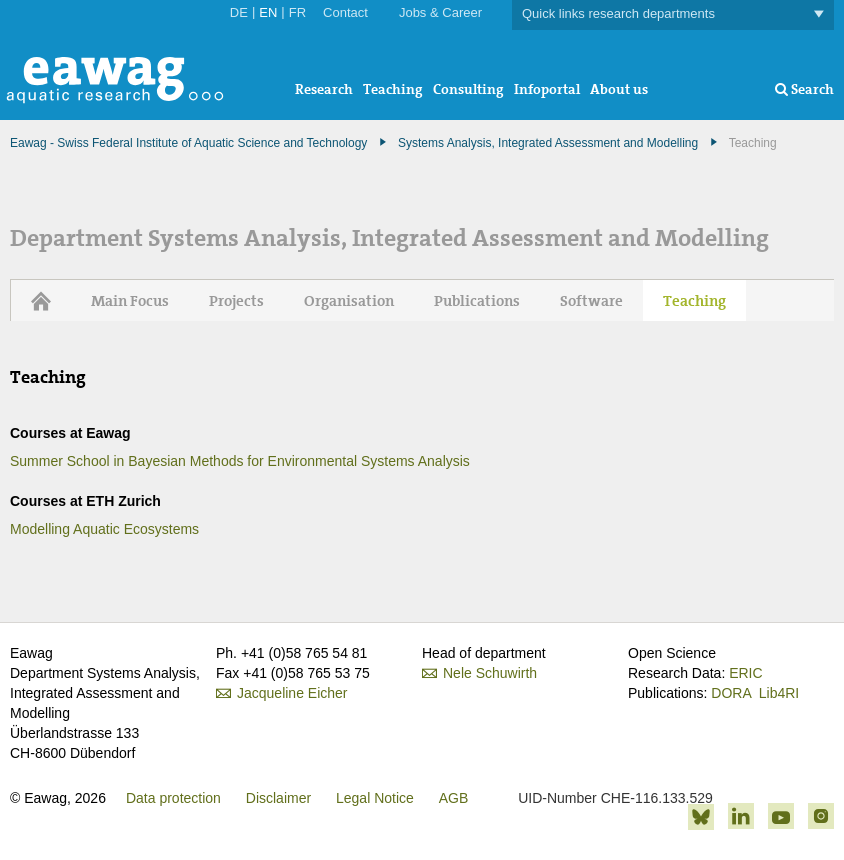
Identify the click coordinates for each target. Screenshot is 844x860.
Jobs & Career (440, 12)
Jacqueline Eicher (292, 693)
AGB (454, 798)
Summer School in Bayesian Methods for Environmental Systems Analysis (240, 461)
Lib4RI (779, 693)
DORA (731, 693)
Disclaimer (278, 798)
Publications (477, 301)
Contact (345, 12)
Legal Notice (375, 798)
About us (619, 89)
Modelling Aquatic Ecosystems (104, 529)
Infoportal (547, 89)
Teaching (393, 89)
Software (591, 301)
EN (268, 12)
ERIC (745, 673)
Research (324, 89)
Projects (236, 301)
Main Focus (130, 301)
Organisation (349, 301)
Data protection (173, 798)
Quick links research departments (673, 14)
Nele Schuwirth (490, 673)
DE (239, 12)
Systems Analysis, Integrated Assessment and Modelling (548, 143)
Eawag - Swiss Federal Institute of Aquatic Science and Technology (188, 143)
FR (297, 12)
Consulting (468, 89)
